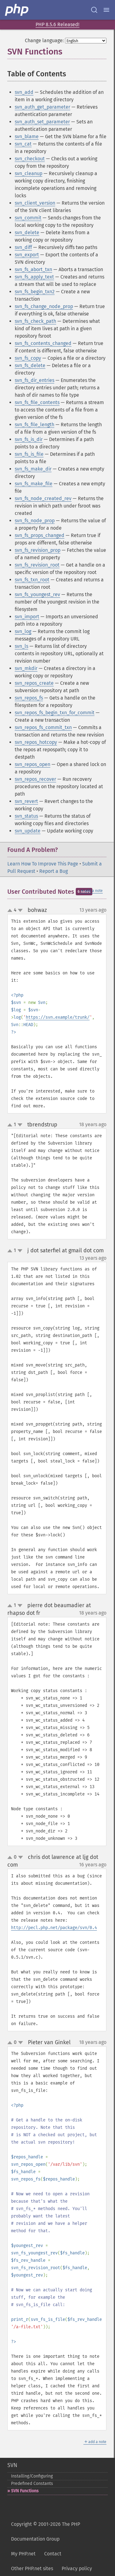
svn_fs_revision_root (37, 565)
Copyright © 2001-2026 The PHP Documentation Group (45, 2531)
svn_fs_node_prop (35, 521)
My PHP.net (23, 2554)
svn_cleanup (28, 173)
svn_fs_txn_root (32, 580)
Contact (52, 2554)
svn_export (27, 255)
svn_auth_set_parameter (42, 122)
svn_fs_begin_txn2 (35, 292)
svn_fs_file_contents (37, 402)
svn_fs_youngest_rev (37, 594)
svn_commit (28, 218)
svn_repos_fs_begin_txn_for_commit (54, 713)
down (20, 910)
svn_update (27, 831)
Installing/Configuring (32, 2476)
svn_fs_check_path (35, 321)
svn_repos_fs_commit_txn (43, 727)
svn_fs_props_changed (39, 535)
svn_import (27, 617)
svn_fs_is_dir (29, 439)
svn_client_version (35, 203)
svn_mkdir (26, 668)
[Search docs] (94, 10)
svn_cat (23, 144)
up (11, 910)
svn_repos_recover (35, 779)
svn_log (23, 631)
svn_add (24, 92)
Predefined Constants (32, 2483)
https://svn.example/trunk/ (58, 1017)
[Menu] (106, 10)
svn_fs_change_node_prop (44, 306)
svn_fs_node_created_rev (43, 498)
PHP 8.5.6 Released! (57, 24)
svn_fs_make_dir (33, 469)
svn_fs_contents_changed (43, 343)
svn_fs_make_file (33, 484)
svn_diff (23, 247)
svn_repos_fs (29, 698)
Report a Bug (53, 871)
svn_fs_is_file (29, 454)
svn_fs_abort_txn (33, 269)
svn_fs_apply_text (34, 277)
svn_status (26, 816)
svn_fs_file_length (34, 424)
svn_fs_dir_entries (34, 380)
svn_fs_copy (28, 358)
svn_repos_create (34, 683)
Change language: (44, 40)
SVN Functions (25, 2491)
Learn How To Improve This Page (42, 864)
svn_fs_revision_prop (37, 550)
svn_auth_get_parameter (42, 107)
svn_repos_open (32, 764)
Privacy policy (77, 2568)
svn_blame (27, 136)
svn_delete (27, 232)
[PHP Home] (17, 10)
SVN (12, 2465)
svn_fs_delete (30, 365)
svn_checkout (30, 159)
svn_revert (26, 801)
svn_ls (21, 646)
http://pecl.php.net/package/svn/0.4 (54, 1927)
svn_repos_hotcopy (36, 742)
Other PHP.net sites (32, 2568)
